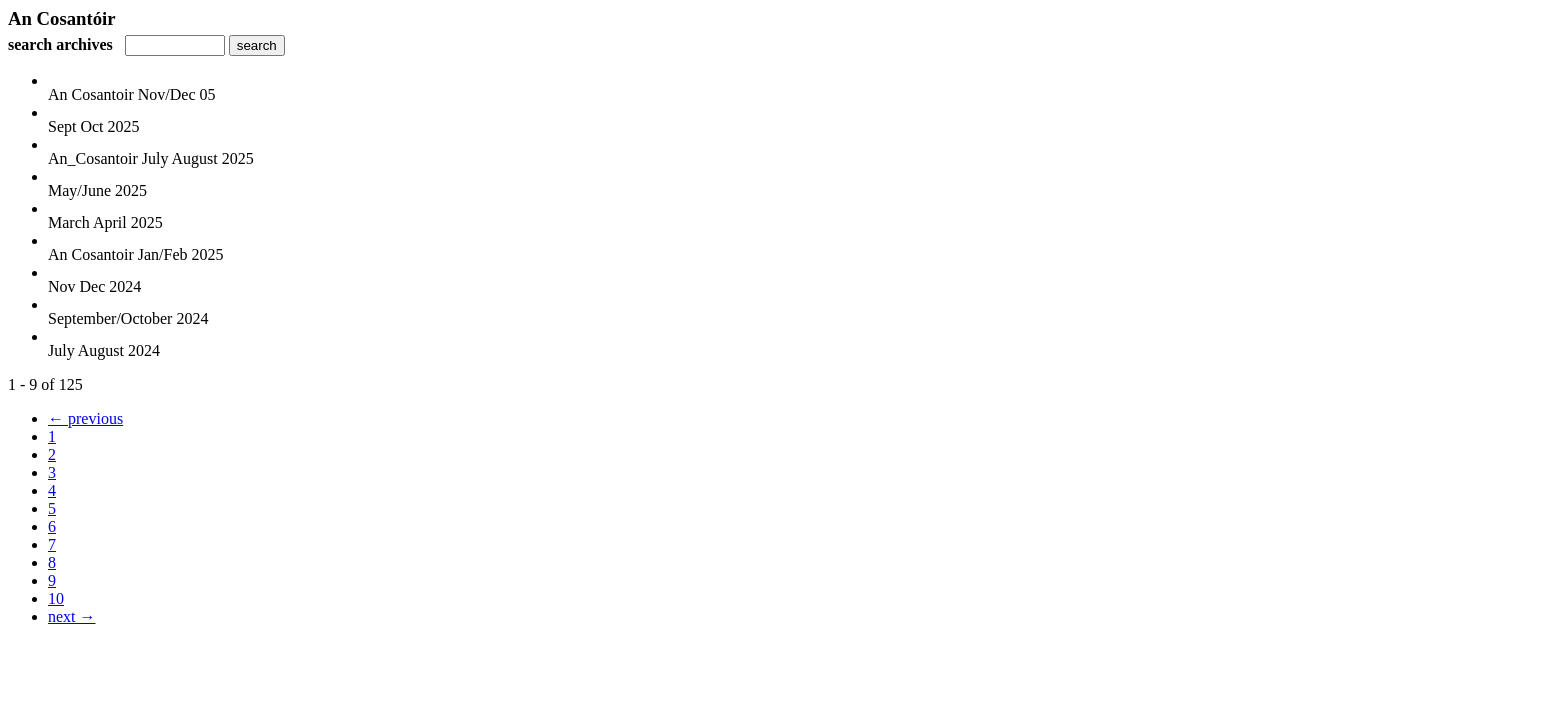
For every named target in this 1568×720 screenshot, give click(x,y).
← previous (85, 418)
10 (56, 598)
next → (72, 616)
